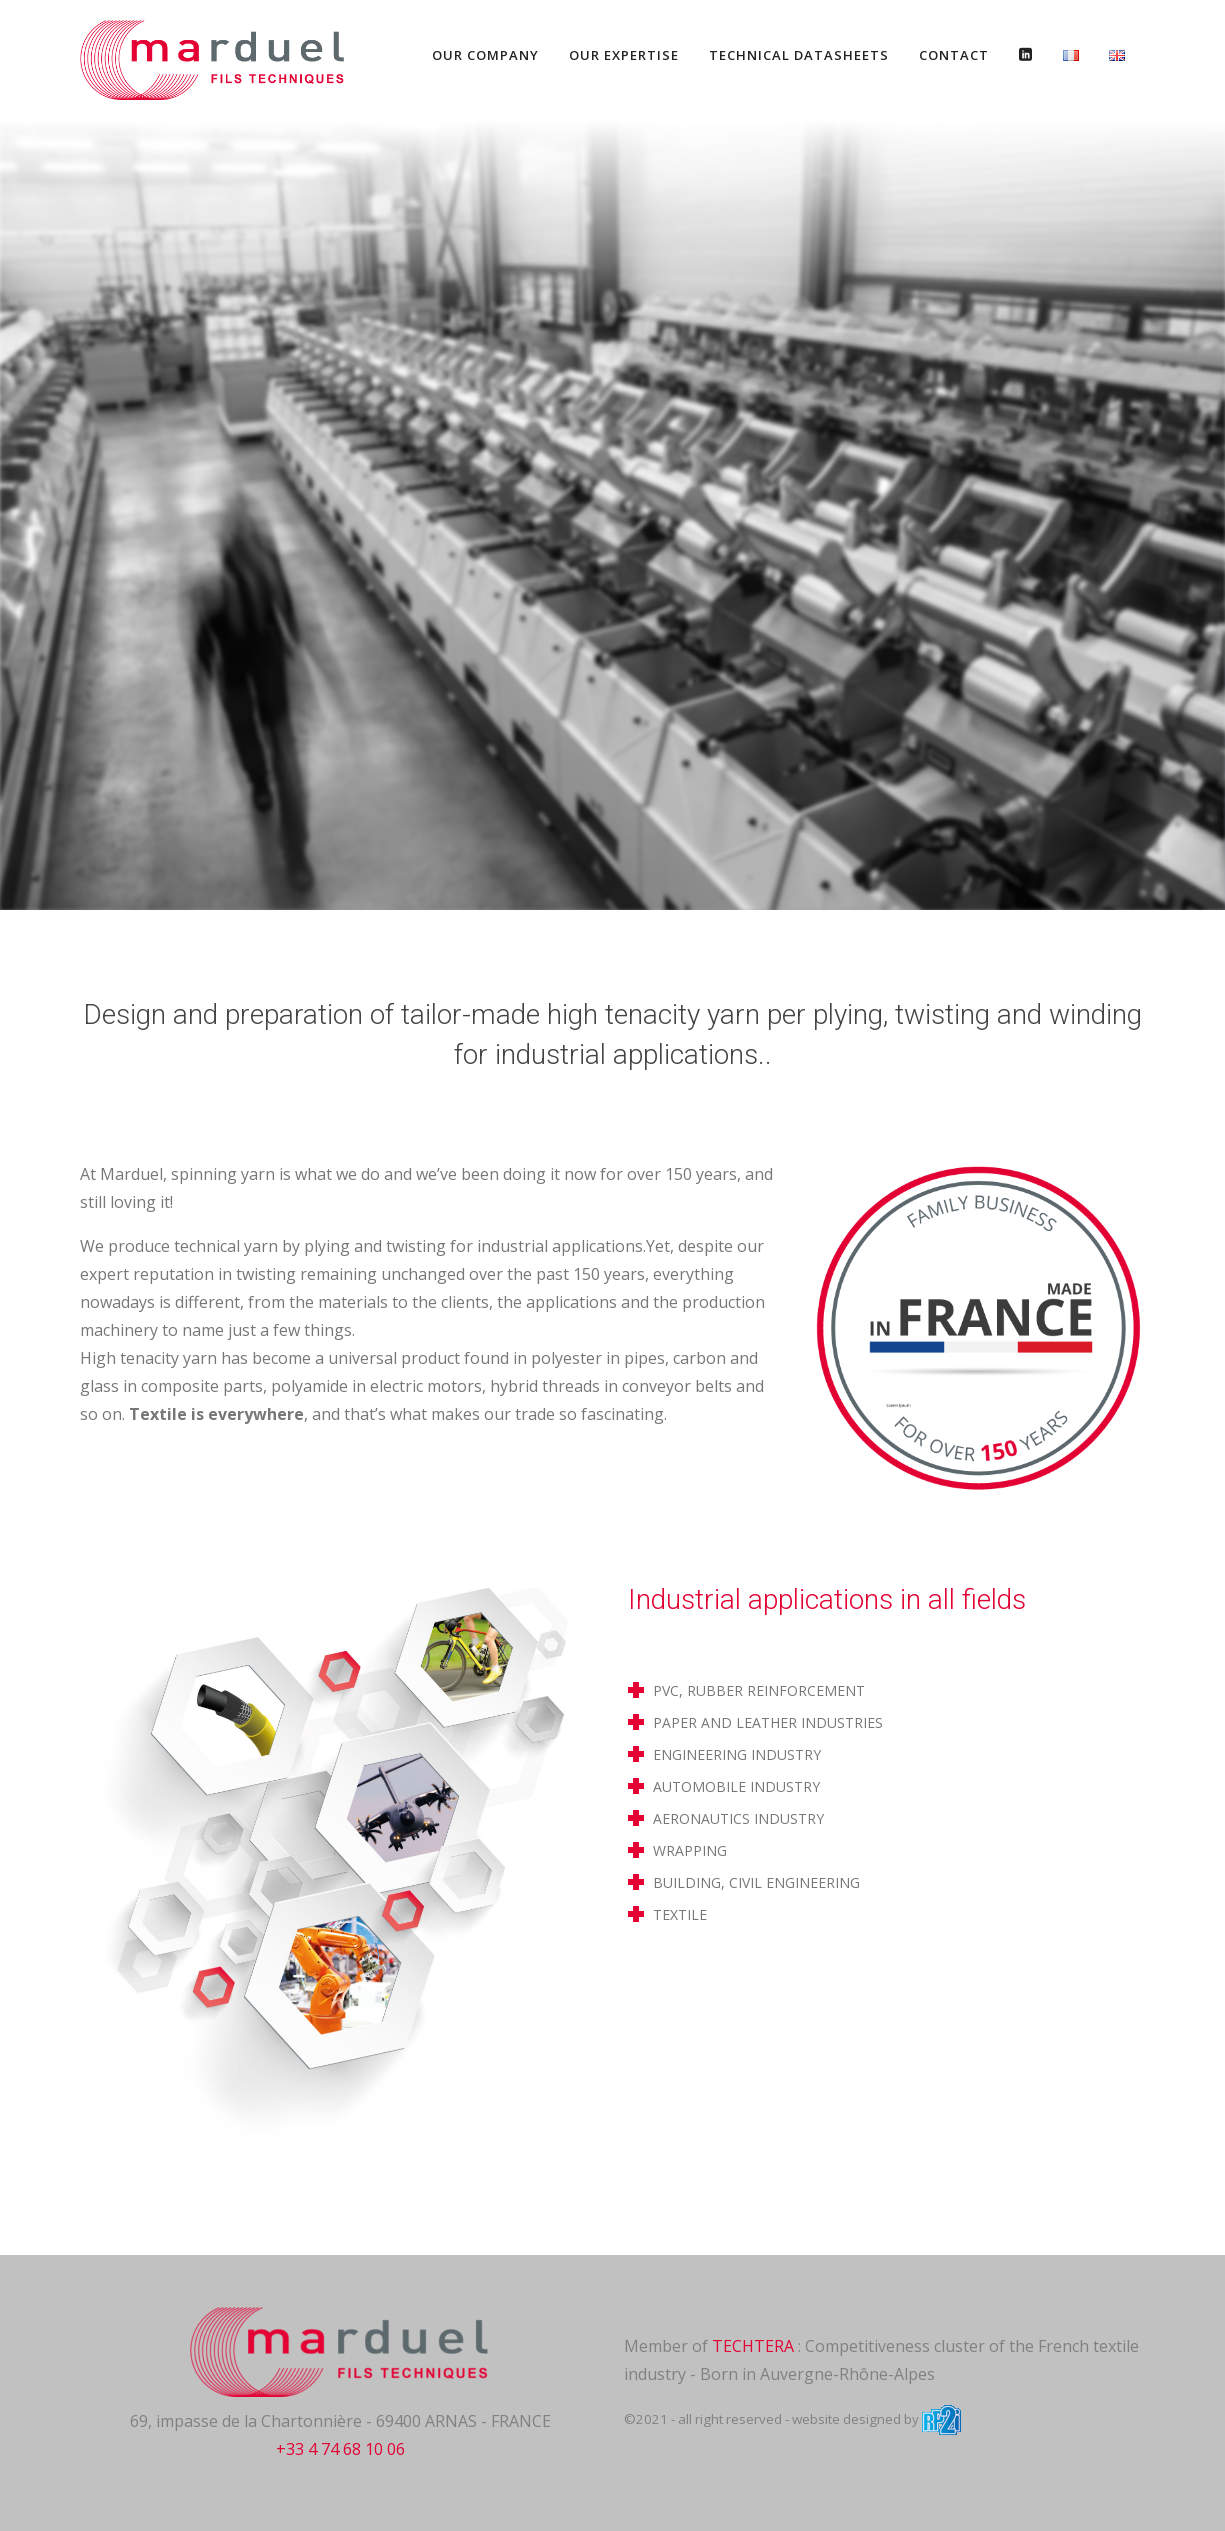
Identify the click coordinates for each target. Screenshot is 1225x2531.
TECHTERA (753, 2346)
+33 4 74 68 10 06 (340, 2449)
